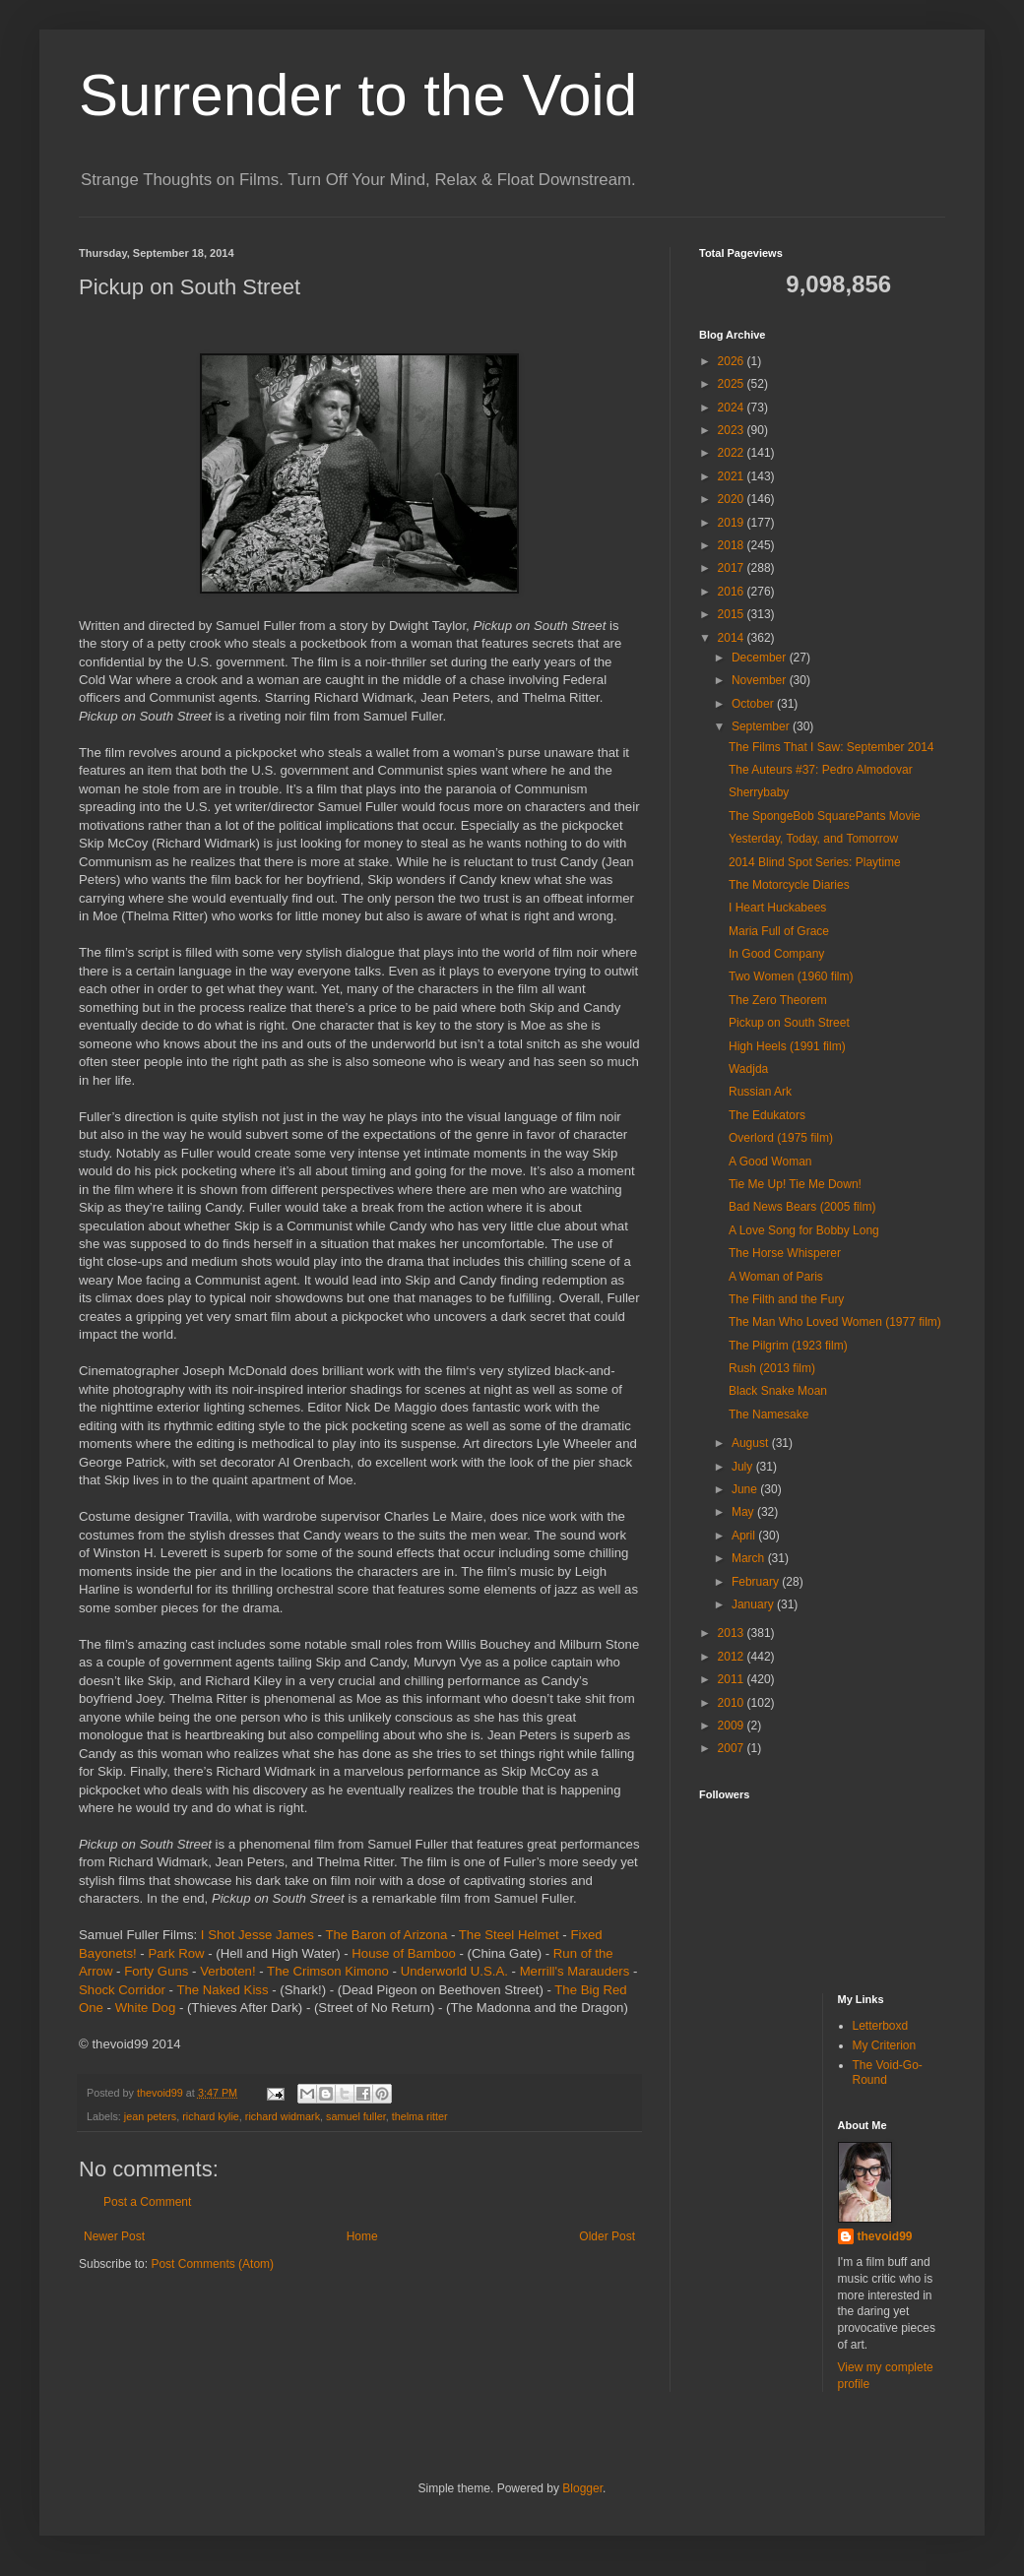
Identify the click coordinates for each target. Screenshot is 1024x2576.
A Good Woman (770, 1161)
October (754, 704)
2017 (732, 568)
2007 (732, 1748)
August (752, 1443)
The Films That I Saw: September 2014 (831, 747)
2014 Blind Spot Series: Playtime (815, 862)
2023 (732, 430)
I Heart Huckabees (777, 907)
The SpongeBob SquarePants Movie (825, 816)
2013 (732, 1633)
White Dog (145, 2007)
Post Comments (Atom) (212, 2264)
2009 (732, 1725)
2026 (732, 361)
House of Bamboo (404, 1953)
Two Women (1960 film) (791, 976)
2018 (732, 545)
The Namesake (768, 1414)
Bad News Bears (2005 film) (802, 1207)
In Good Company (776, 954)
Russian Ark (760, 1092)
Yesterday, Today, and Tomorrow (813, 839)
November (761, 680)
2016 (732, 591)
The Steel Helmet (509, 1934)
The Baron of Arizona (386, 1934)
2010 (732, 1703)
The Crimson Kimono (328, 1971)
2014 (732, 638)
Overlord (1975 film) (781, 1138)
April (745, 1535)
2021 (732, 476)
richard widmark (282, 2116)
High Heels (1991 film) (787, 1046)
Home (362, 2236)
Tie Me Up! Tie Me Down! (795, 1184)
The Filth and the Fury (786, 1299)
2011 (732, 1679)
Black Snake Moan (778, 1391)
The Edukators (767, 1115)
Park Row (176, 1953)
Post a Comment (147, 2202)
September (762, 726)
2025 (732, 384)
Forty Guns (156, 1971)
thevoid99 (885, 2236)
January (754, 1604)
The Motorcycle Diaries (789, 885)
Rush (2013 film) (772, 1368)
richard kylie (210, 2116)
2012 (732, 1657)
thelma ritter (420, 2116)
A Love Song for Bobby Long (804, 1230)
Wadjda (748, 1069)
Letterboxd (881, 2026)
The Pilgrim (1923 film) (788, 1345)
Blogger (582, 2488)
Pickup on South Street (789, 1023)
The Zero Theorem (778, 1000)
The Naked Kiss (222, 1989)
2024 (732, 407)
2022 (732, 453)
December (761, 657)
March (750, 1558)
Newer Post (114, 2236)
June (746, 1489)
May (744, 1512)
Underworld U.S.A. (454, 1971)
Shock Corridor (122, 1989)
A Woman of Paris (776, 1277)
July (744, 1467)
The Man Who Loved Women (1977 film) (835, 1322)
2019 (732, 523)
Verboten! (227, 1971)
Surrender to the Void (358, 95)
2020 (732, 499)
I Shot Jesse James (257, 1934)
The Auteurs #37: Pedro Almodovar (821, 770)
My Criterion (885, 2045)
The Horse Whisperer (785, 1253)
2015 (732, 614)
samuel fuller (356, 2116)
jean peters (150, 2116)
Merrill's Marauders (575, 1971)
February (757, 1582)
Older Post (607, 2236)
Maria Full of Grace (779, 931)
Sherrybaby (759, 792)
